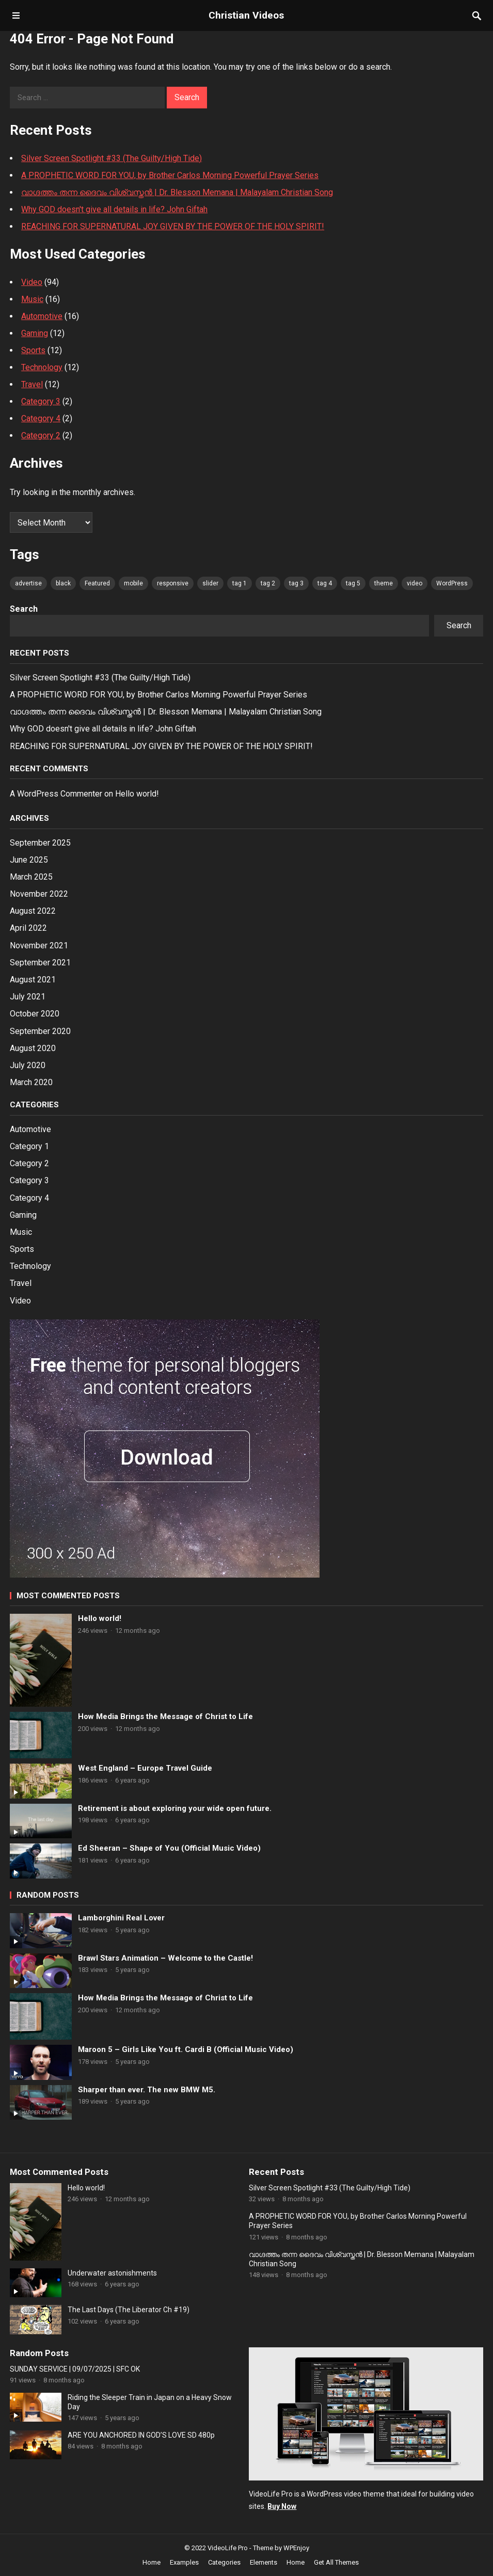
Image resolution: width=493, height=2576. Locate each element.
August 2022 (33, 911)
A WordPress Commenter (56, 794)
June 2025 (29, 860)
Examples (184, 2562)
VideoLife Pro (228, 2548)
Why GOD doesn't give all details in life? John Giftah (114, 209)
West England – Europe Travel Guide (145, 1768)
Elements (263, 2562)
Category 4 (40, 418)
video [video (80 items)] (414, 583)
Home (151, 2562)
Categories (224, 2562)
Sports (33, 350)
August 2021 (33, 979)
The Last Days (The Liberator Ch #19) (128, 2309)
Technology (41, 367)
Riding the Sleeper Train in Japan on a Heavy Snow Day (150, 2402)
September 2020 (40, 1031)
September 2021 (40, 962)
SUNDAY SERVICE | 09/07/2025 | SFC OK (75, 2369)
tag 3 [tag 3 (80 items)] (296, 583)
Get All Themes (336, 2562)
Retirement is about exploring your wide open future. (175, 1808)
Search (24, 609)
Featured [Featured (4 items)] (97, 583)
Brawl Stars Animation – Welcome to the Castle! (165, 1958)
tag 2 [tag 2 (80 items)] (268, 583)
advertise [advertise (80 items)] (28, 583)
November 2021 (39, 945)
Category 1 (29, 1146)
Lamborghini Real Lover (121, 1917)
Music (32, 299)
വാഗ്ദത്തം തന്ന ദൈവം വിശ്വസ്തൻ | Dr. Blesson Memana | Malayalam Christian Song (177, 192)
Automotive (41, 316)
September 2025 (40, 843)
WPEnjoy (296, 2548)
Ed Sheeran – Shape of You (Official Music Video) (169, 1848)
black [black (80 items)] (63, 583)
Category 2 (40, 435)
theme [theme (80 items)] (383, 583)
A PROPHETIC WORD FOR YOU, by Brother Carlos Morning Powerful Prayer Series (170, 175)
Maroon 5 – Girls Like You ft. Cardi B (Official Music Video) (185, 2049)
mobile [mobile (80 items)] (133, 583)
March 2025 (31, 877)
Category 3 (40, 401)
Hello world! (137, 794)
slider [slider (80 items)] (210, 583)
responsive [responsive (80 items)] (172, 583)
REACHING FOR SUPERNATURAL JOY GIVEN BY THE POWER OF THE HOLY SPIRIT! (172, 226)
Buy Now (281, 2506)
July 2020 (27, 1065)
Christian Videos (246, 15)
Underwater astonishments (112, 2273)
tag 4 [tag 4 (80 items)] (324, 583)
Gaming (34, 333)
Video (31, 282)
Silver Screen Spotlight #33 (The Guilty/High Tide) (111, 158)
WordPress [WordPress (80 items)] (452, 583)
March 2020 (31, 1082)
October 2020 (34, 1014)
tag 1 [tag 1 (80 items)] (239, 583)
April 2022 (28, 928)
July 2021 (27, 996)
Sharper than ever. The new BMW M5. (146, 2089)
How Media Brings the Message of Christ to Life (165, 1716)
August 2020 (33, 1048)
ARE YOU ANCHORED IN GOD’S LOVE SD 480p (141, 2435)
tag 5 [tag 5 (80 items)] (353, 583)
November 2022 (39, 894)
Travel (32, 384)
